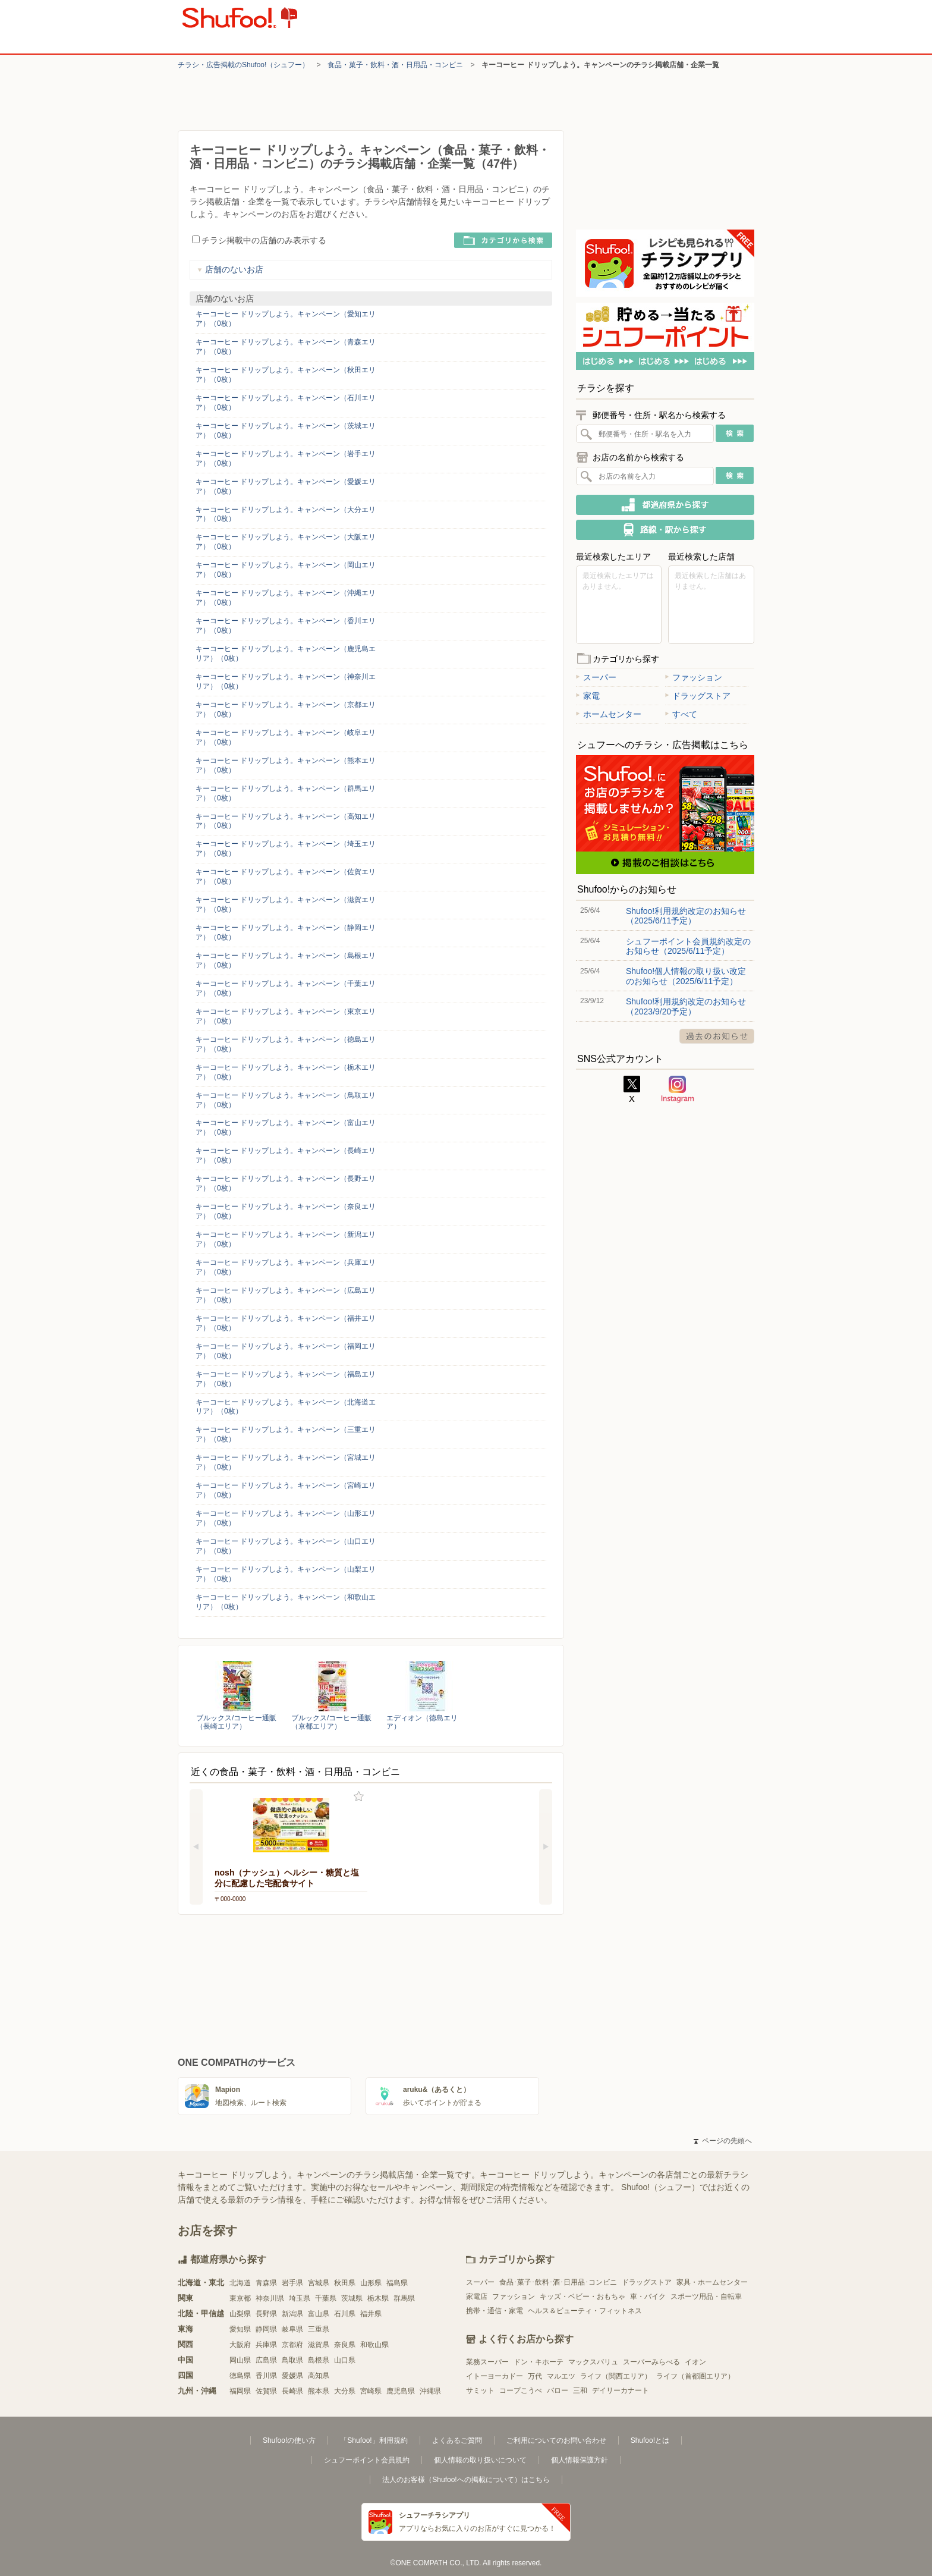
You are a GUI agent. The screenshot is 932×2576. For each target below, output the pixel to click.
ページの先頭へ (723, 2141)
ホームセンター (608, 714)
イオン (695, 2362)
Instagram (677, 1089)
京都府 (292, 2345)
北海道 (240, 2283)
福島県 (397, 2283)
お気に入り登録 (358, 1796)
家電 (588, 695)
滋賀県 (318, 2345)
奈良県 (344, 2345)
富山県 (318, 2314)
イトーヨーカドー (494, 2376)
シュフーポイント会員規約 (367, 2460)
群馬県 (404, 2298)
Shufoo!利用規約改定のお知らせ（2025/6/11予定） (686, 915)
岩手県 (292, 2283)
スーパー (596, 677)
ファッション (693, 677)
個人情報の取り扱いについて (480, 2460)
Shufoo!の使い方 (289, 2440)
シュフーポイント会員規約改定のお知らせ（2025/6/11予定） (688, 946)
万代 (535, 2376)
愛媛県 (292, 2375)
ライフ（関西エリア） (615, 2376)
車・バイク (648, 2296)
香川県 (266, 2375)
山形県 (371, 2283)
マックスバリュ (593, 2362)
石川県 (344, 2314)
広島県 (266, 2360)
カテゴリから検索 (503, 240)
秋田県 (344, 2283)
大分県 (344, 2391)
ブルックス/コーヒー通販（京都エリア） (331, 1722)
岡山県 (240, 2360)
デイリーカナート (620, 2390)
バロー (557, 2390)
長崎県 (292, 2391)
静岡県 (266, 2329)
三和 (580, 2390)
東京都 (240, 2298)
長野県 (266, 2314)
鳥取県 (292, 2360)
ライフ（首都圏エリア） (695, 2376)
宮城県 (318, 2283)
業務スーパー (487, 2362)
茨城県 (352, 2298)
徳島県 (240, 2375)
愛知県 (240, 2329)
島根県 (318, 2360)
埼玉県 (299, 2298)
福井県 (371, 2314)
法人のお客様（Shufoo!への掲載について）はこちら (465, 2480)
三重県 (318, 2329)
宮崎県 (371, 2391)
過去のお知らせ (716, 1036)
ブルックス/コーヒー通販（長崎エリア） (236, 1722)
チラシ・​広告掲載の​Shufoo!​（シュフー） (243, 65)
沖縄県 (430, 2391)
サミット (480, 2390)
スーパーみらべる (651, 2362)
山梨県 (240, 2314)
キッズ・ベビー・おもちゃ (582, 2296)
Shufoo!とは (650, 2440)
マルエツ (561, 2376)
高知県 (318, 2375)
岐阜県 (292, 2329)
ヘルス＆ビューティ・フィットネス (585, 2311)
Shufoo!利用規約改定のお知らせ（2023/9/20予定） (686, 1006)
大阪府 (240, 2345)
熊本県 (318, 2391)
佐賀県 (266, 2391)
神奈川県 (270, 2298)
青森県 (266, 2283)
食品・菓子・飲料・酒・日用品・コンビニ (395, 65)
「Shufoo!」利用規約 (373, 2440)
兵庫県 (266, 2345)
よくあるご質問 (457, 2440)
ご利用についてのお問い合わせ (556, 2440)
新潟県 (292, 2314)
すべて (681, 714)
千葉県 (325, 2298)
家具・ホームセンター (712, 2282)
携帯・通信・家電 (494, 2311)
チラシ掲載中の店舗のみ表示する (259, 240)
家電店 (476, 2296)
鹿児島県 (400, 2391)
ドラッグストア (698, 695)
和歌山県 (374, 2345)
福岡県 (240, 2391)
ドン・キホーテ (538, 2362)
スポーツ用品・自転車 (706, 2296)
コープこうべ (520, 2390)
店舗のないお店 (230, 269)
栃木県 (378, 2298)
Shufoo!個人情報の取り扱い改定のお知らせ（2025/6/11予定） (686, 975)
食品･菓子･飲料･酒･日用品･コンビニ (558, 2282)
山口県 (344, 2360)
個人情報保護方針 (579, 2460)
